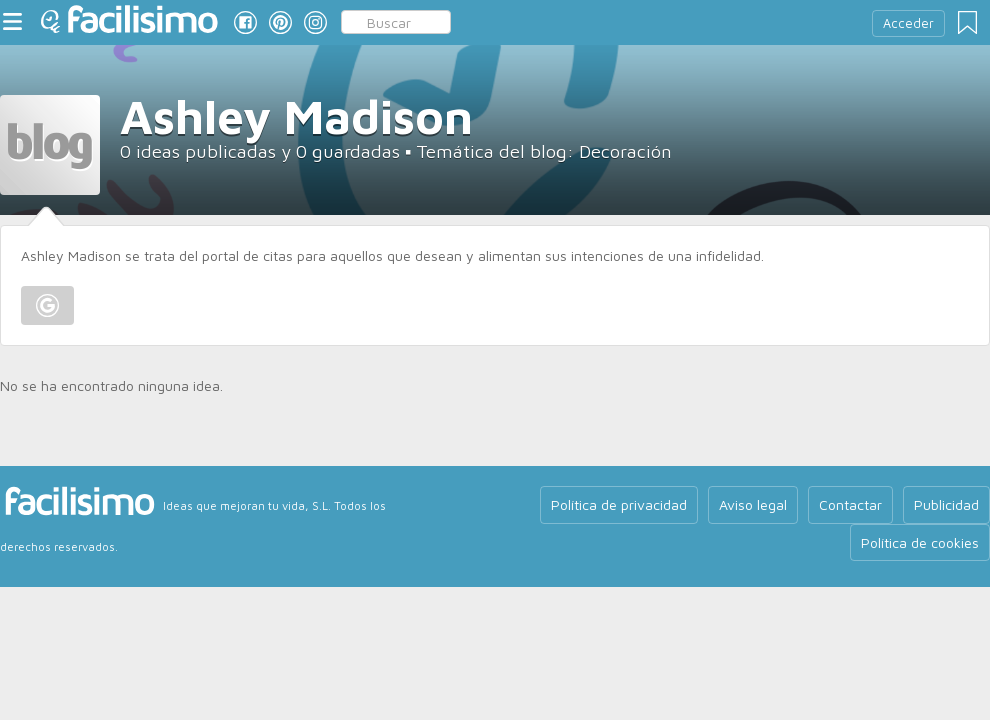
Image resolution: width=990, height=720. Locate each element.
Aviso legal (753, 504)
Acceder (908, 23)
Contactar (850, 504)
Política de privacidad (619, 504)
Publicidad (946, 504)
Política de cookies (920, 542)
